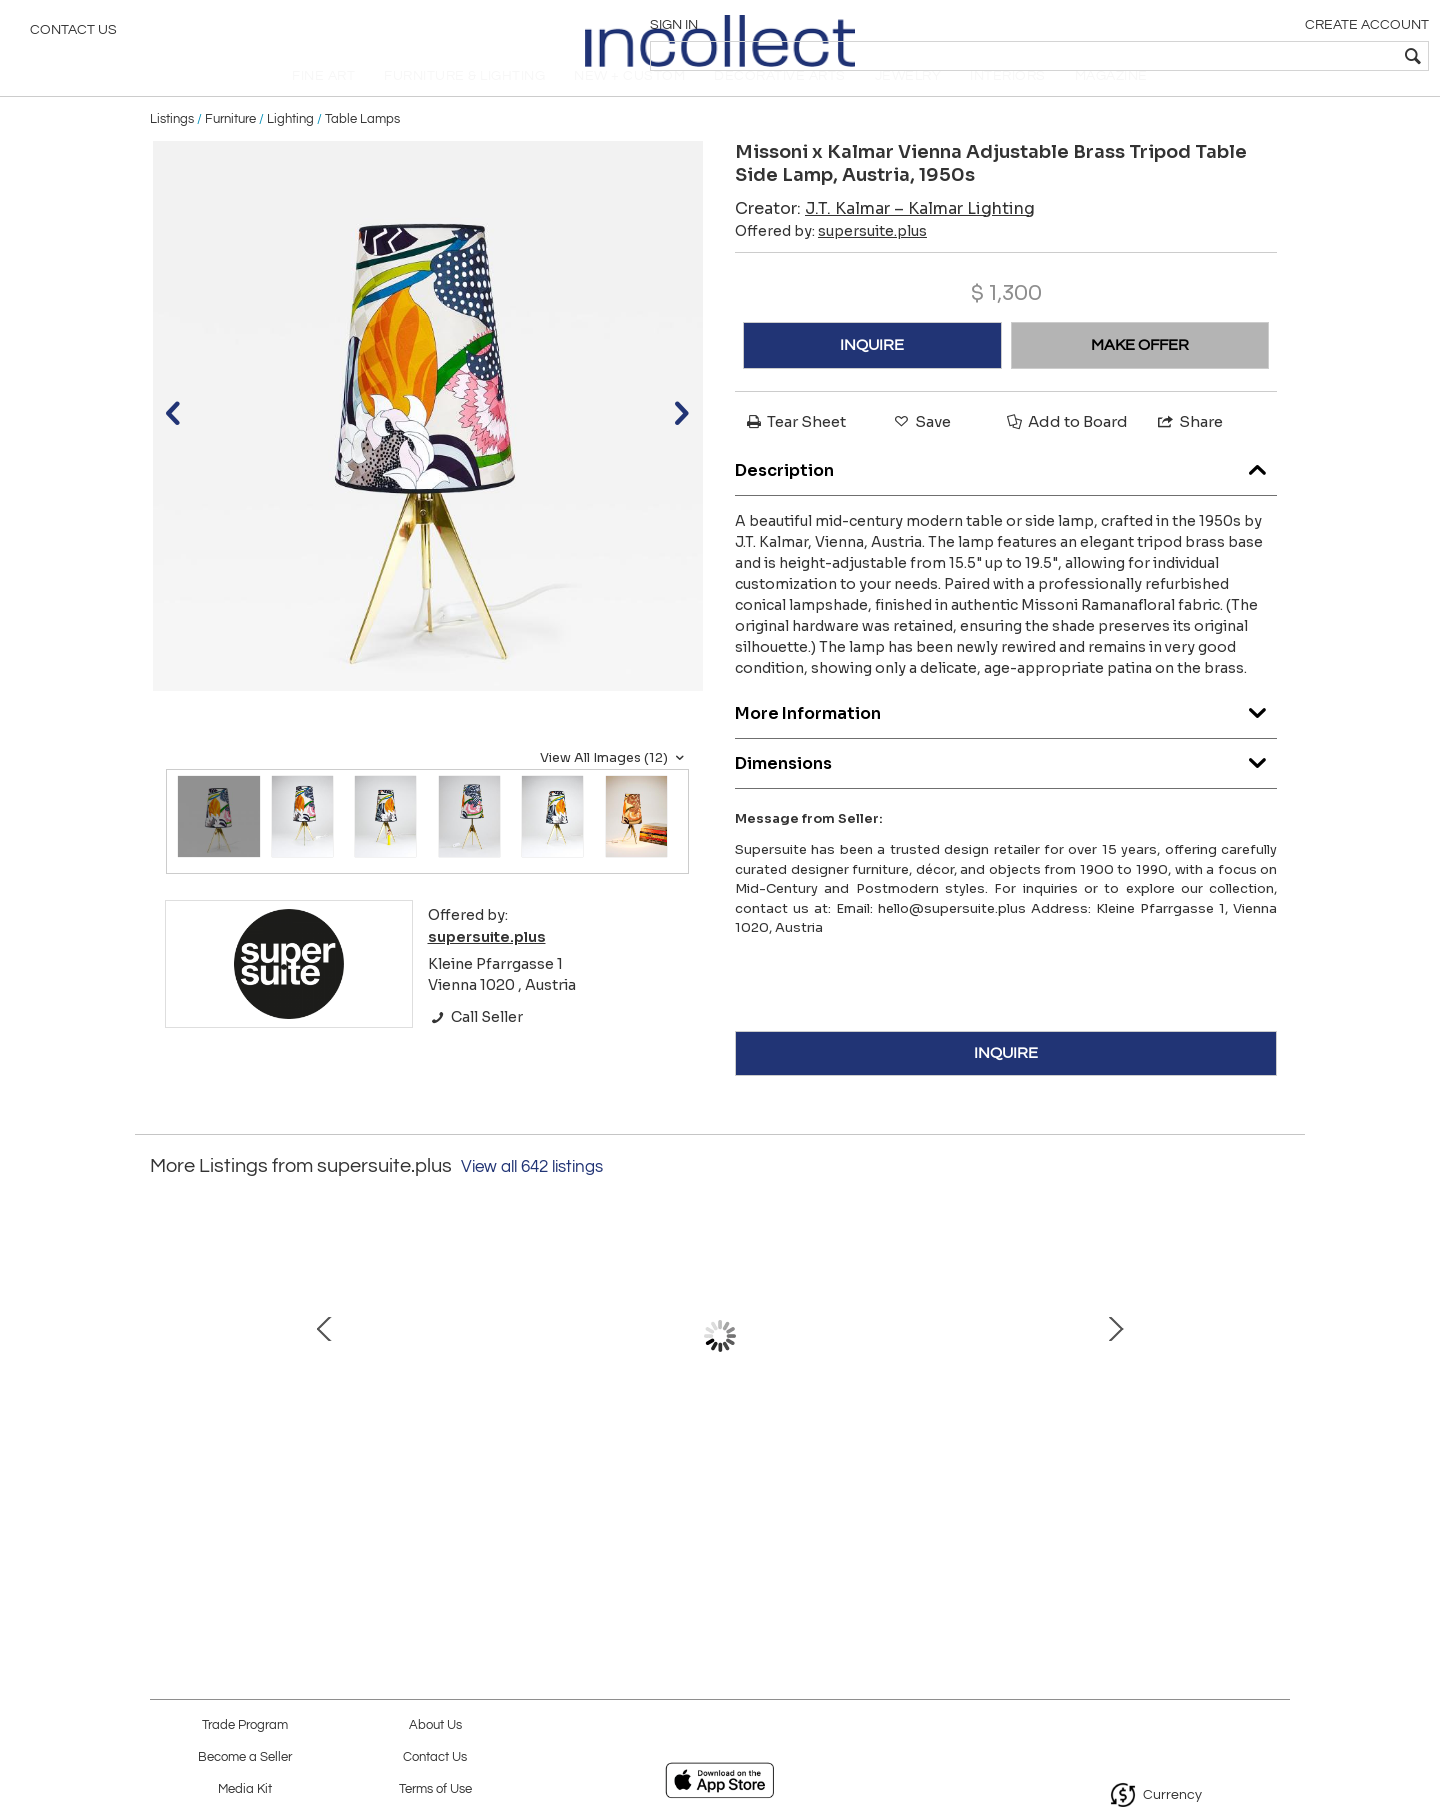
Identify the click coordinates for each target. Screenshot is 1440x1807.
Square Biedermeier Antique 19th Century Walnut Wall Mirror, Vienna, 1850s (925, 1471)
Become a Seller (245, 1757)
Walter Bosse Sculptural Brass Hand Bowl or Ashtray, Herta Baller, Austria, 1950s (715, 1471)
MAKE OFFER (1140, 378)
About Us (435, 1725)
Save (921, 454)
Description (1006, 499)
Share (1189, 454)
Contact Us (73, 35)
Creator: (885, 241)
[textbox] (1280, 56)
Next (1275, 1379)
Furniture (230, 152)
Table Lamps (362, 152)
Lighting (290, 152)
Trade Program (245, 1725)
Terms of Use (435, 1789)
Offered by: (831, 264)
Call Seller (475, 1050)
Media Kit (245, 1789)
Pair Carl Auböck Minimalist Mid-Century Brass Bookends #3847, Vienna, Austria (295, 1471)
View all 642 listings (532, 1200)
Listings (172, 152)
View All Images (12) (614, 791)
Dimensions (1006, 792)
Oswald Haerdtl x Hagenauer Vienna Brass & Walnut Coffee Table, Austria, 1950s (505, 1471)
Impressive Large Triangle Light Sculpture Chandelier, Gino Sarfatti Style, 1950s (1135, 1471)
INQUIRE (872, 378)
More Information (1006, 742)
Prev (165, 1379)
